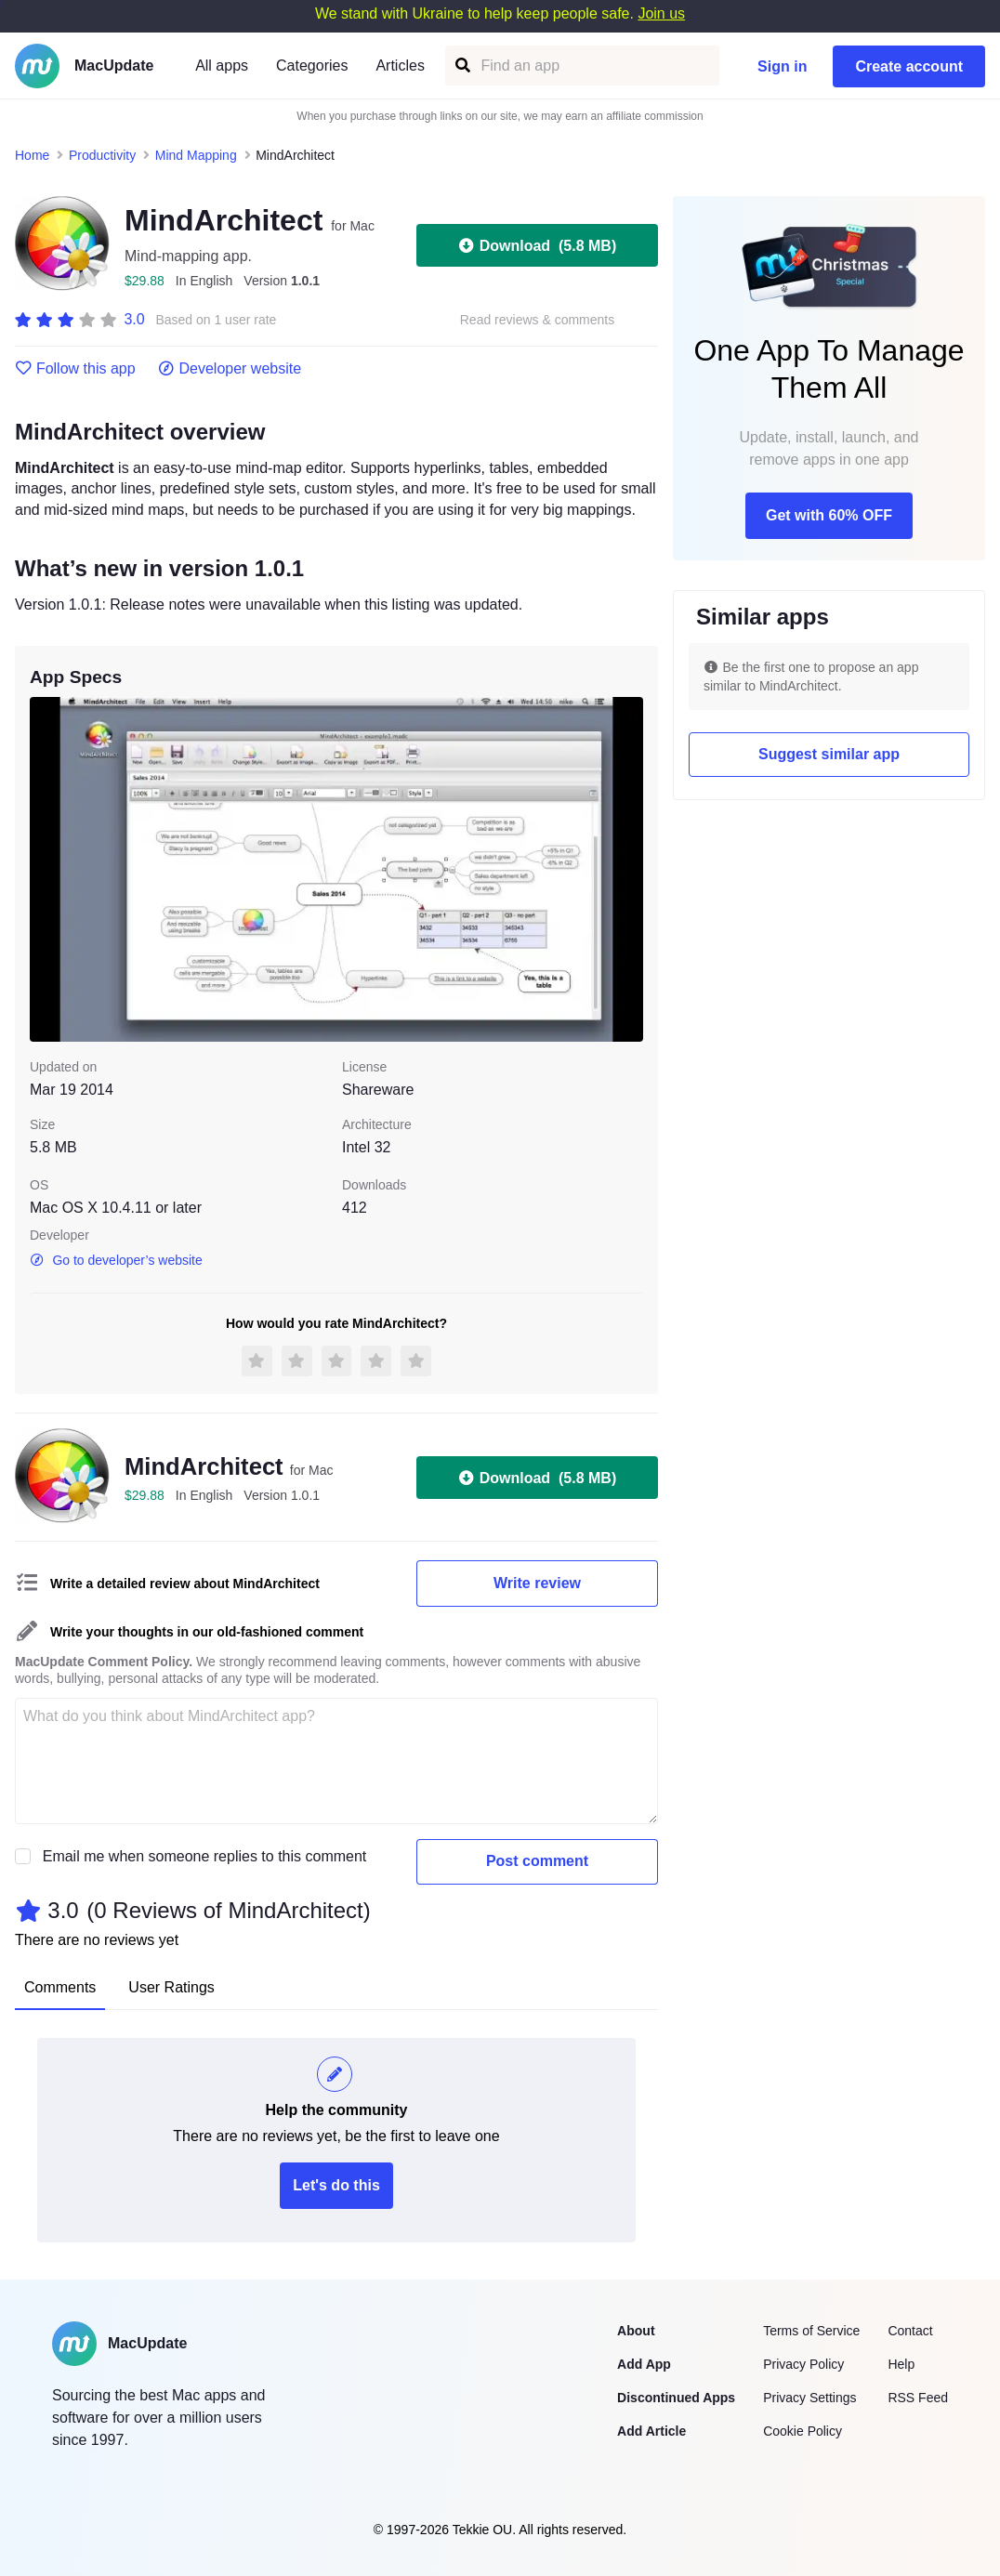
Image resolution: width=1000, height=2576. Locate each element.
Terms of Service (811, 2330)
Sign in (782, 66)
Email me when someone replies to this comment (205, 1856)
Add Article (651, 2431)
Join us (661, 13)
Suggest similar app (829, 754)
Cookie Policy (802, 2431)
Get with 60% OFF (829, 515)
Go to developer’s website (116, 1260)
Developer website (230, 368)
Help (901, 2364)
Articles (399, 65)
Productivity (102, 155)
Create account (909, 66)
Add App (644, 2364)
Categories (312, 65)
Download (537, 245)
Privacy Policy (803, 2364)
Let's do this (336, 2185)
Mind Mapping (196, 155)
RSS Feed (918, 2397)
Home (32, 155)
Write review (537, 1583)
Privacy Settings (809, 2397)
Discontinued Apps (676, 2397)
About (635, 2330)
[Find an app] (461, 65)
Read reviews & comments (537, 320)
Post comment (537, 1861)
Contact (910, 2330)
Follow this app (75, 368)
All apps (221, 65)
